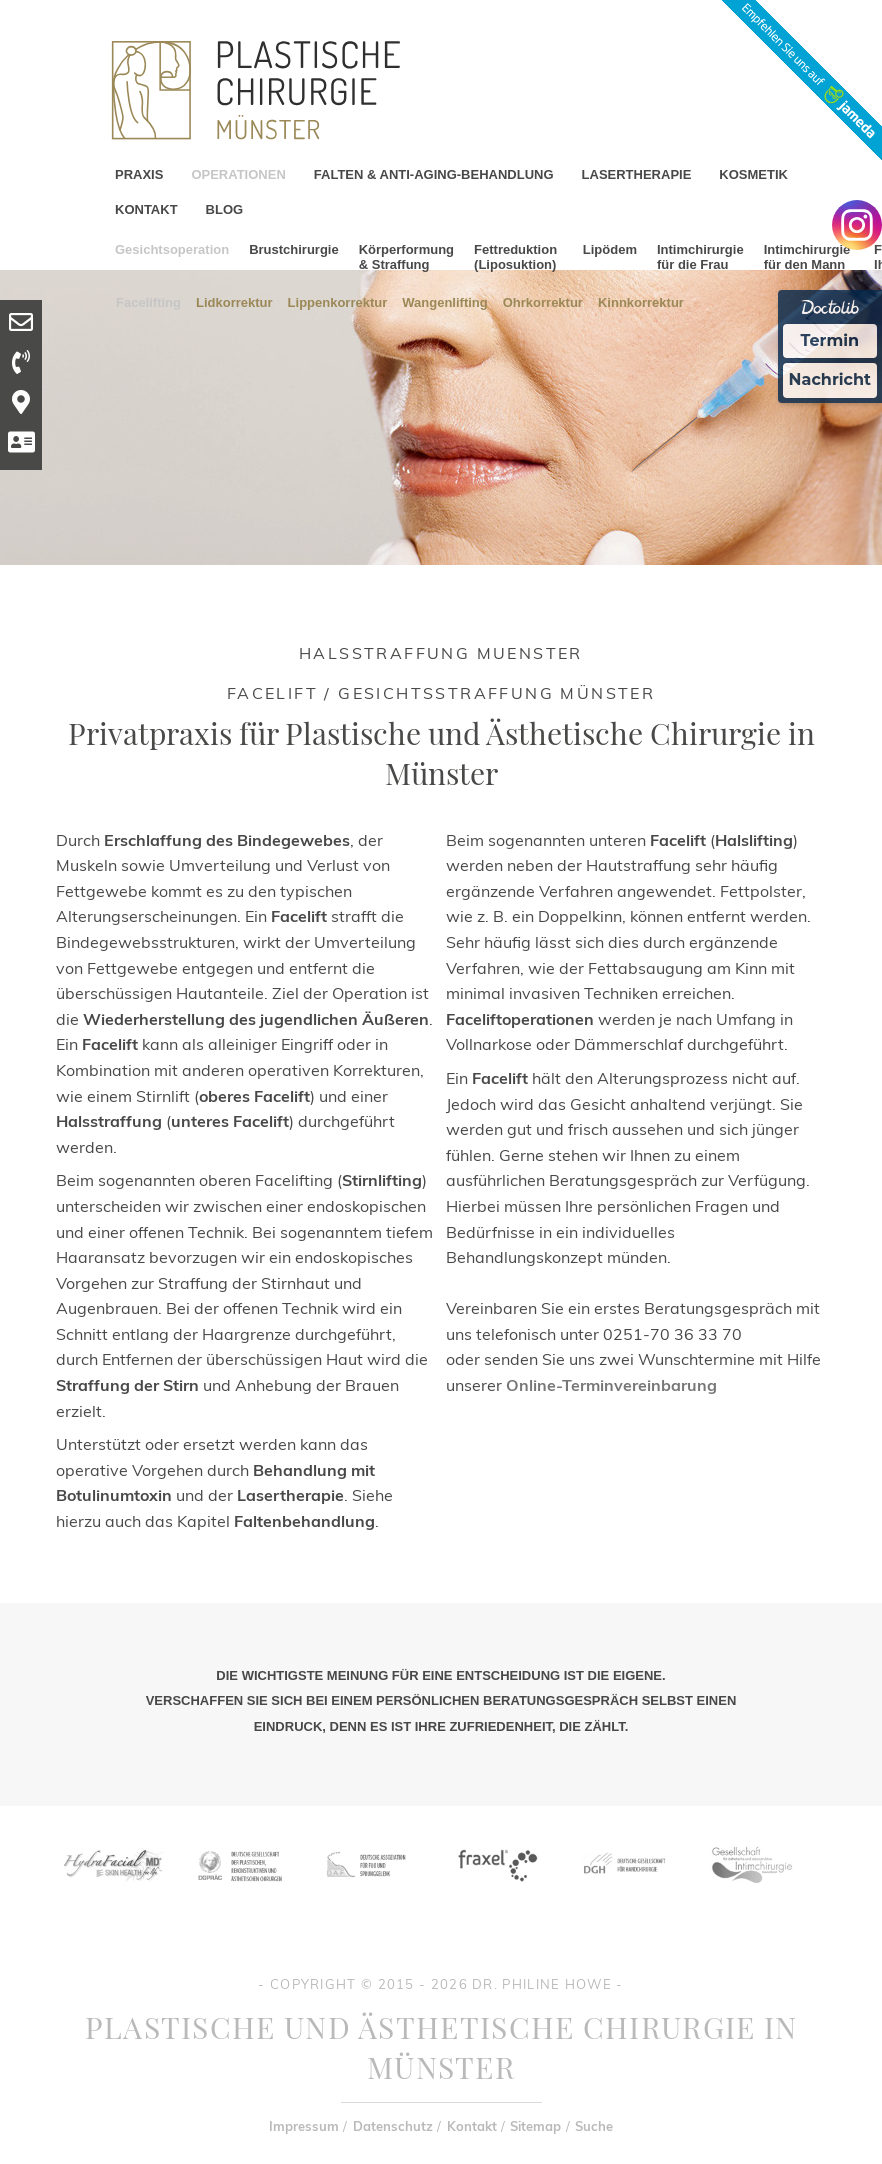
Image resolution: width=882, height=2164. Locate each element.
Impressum (304, 2126)
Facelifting (148, 301)
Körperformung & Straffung (406, 257)
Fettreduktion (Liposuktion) (515, 257)
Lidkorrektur (234, 301)
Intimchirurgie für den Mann (807, 257)
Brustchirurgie (294, 249)
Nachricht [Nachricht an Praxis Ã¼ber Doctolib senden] (830, 379)
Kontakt (472, 2126)
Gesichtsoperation (172, 249)
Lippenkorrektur (338, 301)
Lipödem (610, 249)
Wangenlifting (444, 301)
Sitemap (535, 2126)
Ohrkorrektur (543, 301)
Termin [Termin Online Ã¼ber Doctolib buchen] (830, 340)
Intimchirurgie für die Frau (700, 257)
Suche (594, 2126)
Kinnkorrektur (641, 301)
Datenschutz (393, 2126)
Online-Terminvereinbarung (611, 1385)
